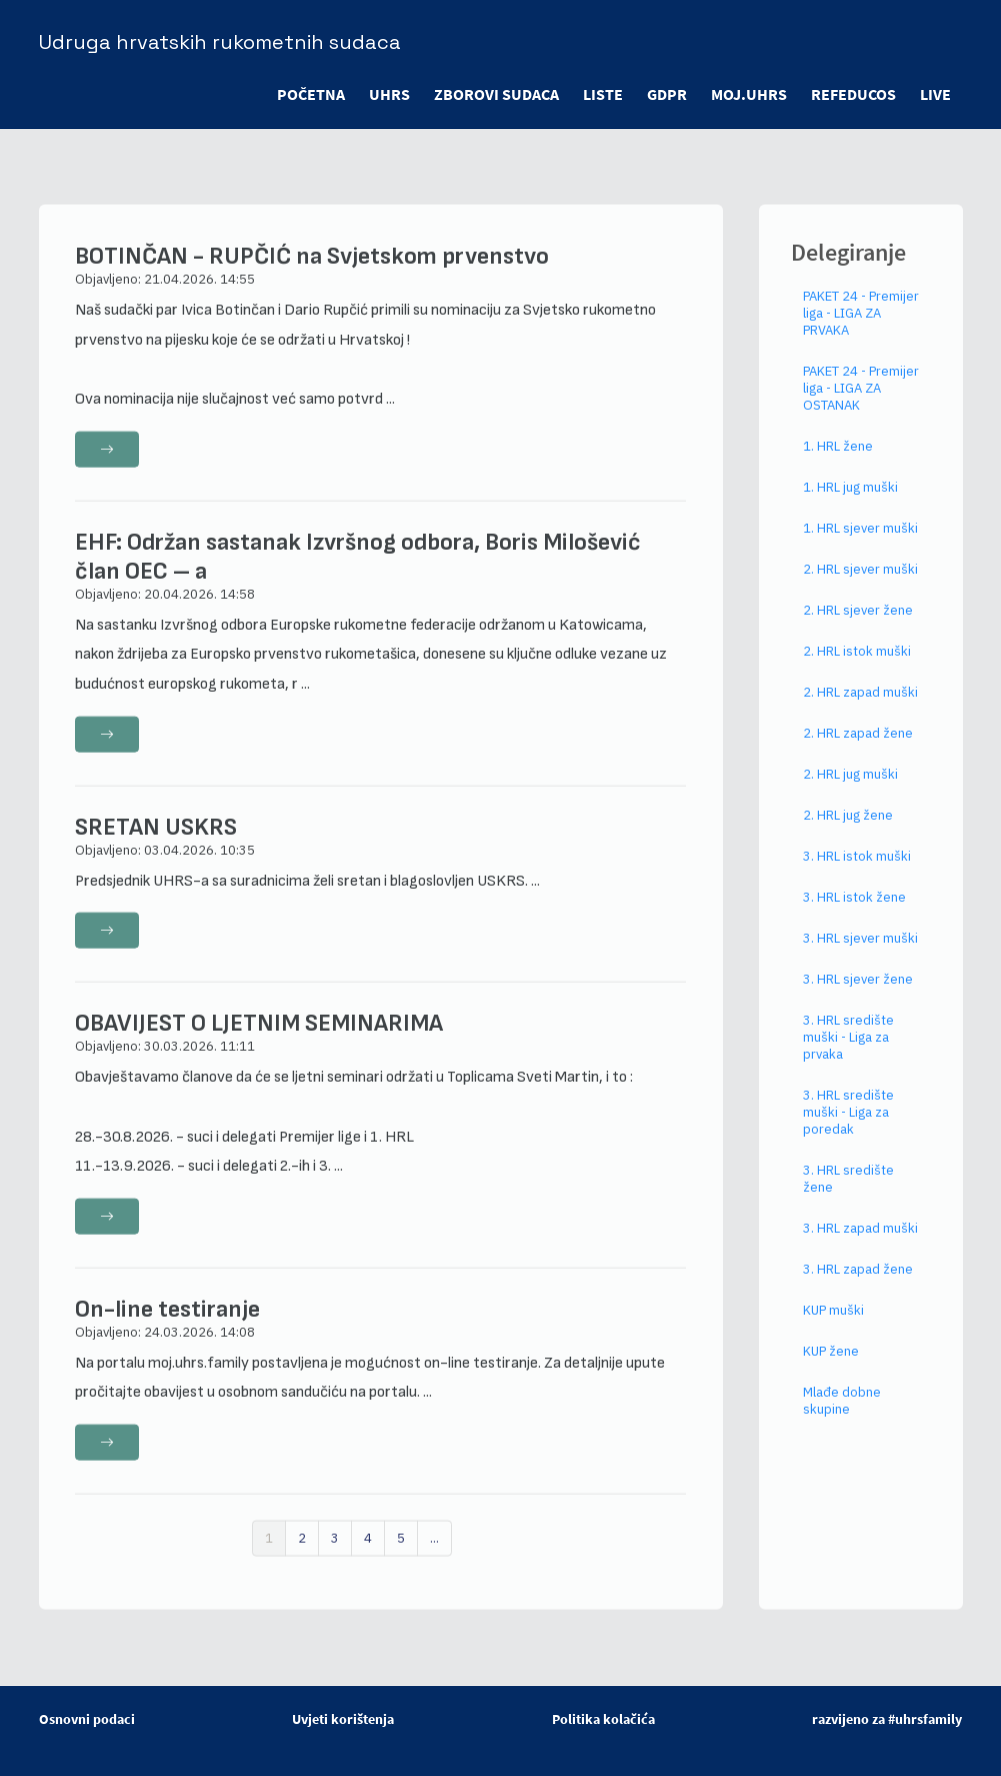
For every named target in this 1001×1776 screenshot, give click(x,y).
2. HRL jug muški (850, 791)
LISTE (603, 94)
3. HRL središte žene (848, 1196)
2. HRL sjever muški (860, 586)
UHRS (389, 94)
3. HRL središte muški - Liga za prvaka (848, 1054)
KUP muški (833, 1327)
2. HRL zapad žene (858, 750)
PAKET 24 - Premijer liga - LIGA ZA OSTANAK (861, 405)
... (434, 1555)
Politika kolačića (603, 1719)
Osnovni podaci (87, 1719)
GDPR (667, 94)
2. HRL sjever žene (858, 627)
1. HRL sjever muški (860, 545)
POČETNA (311, 94)
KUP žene (831, 1368)
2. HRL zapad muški (860, 709)
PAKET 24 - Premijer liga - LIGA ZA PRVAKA (861, 330)
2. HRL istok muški (857, 668)
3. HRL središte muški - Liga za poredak (848, 1129)
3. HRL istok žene (854, 914)
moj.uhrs (749, 94)
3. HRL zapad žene (858, 1286)
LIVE (935, 94)
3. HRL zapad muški (860, 1245)
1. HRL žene (838, 463)
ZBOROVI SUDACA (496, 94)
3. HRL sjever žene (858, 996)
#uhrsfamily (925, 1719)
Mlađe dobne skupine (842, 1418)
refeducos (853, 94)
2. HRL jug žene (848, 832)
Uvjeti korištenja (343, 1719)
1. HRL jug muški (850, 504)
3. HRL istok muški (857, 873)
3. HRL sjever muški (860, 955)
